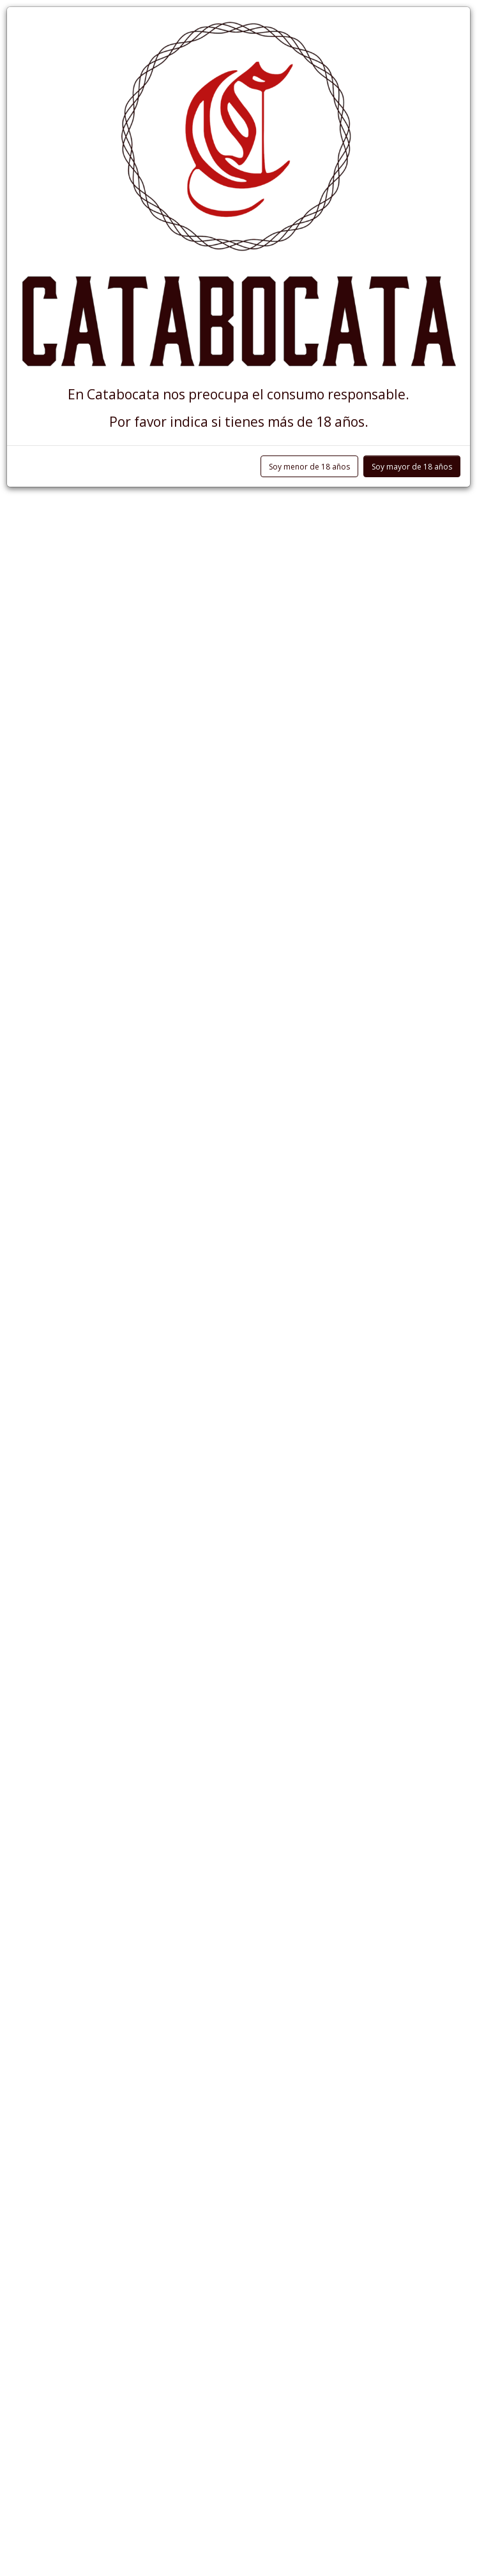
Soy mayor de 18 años (412, 466)
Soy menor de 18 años (309, 466)
